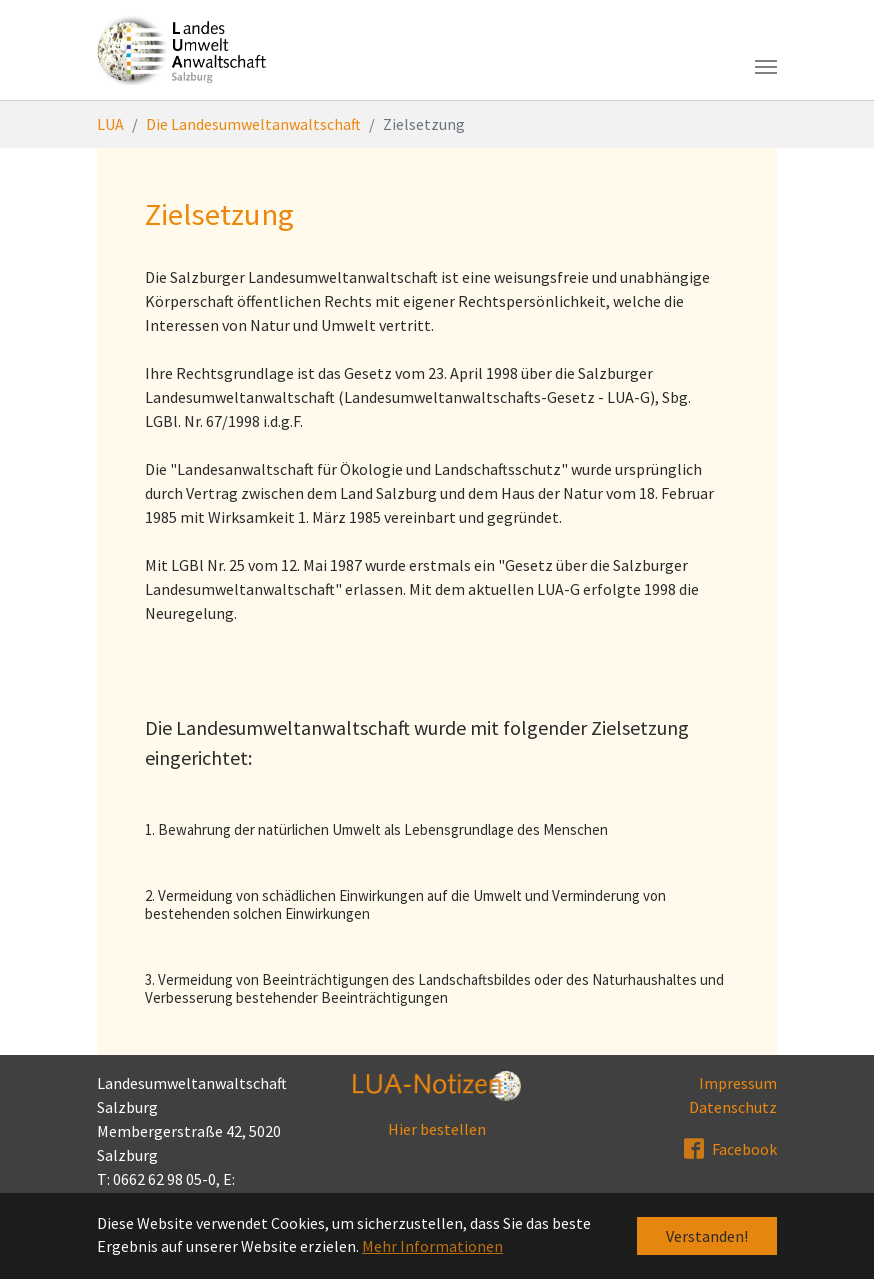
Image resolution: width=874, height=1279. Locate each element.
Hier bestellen (437, 1129)
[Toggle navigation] (766, 67)
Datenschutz (733, 1107)
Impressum (738, 1083)
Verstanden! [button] (707, 1236)
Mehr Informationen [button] (432, 1246)
